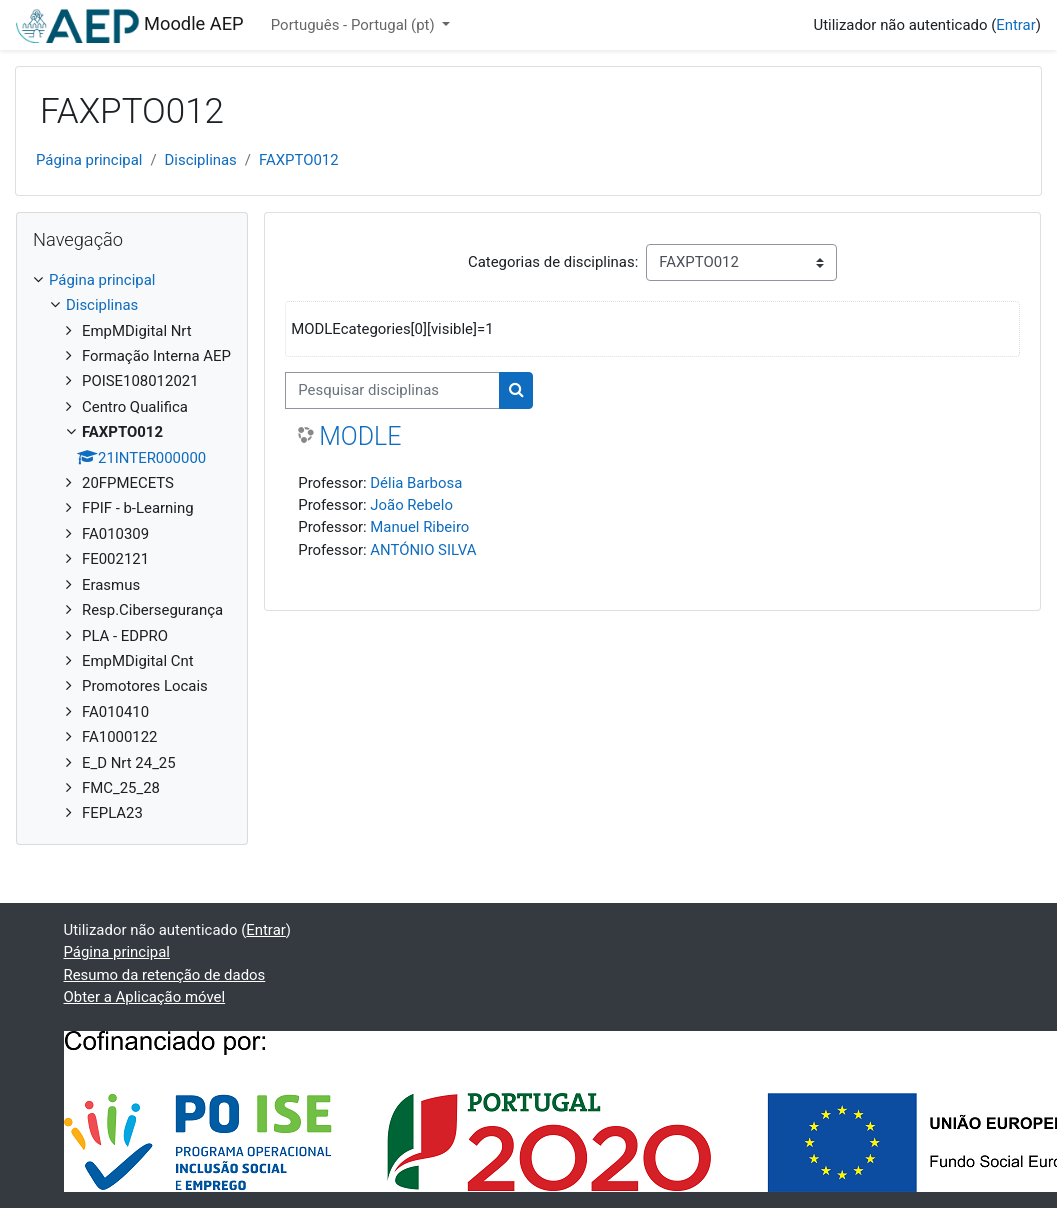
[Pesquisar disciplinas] (392, 390)
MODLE (360, 436)
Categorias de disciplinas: (553, 262)
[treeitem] (132, 547)
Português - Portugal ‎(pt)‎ (355, 25)
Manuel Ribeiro (419, 527)
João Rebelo (411, 505)
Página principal (89, 160)
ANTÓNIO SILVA (423, 550)
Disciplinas (201, 160)
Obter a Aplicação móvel (145, 997)
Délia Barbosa (416, 483)
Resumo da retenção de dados (165, 975)
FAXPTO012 (299, 160)
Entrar (1016, 25)
